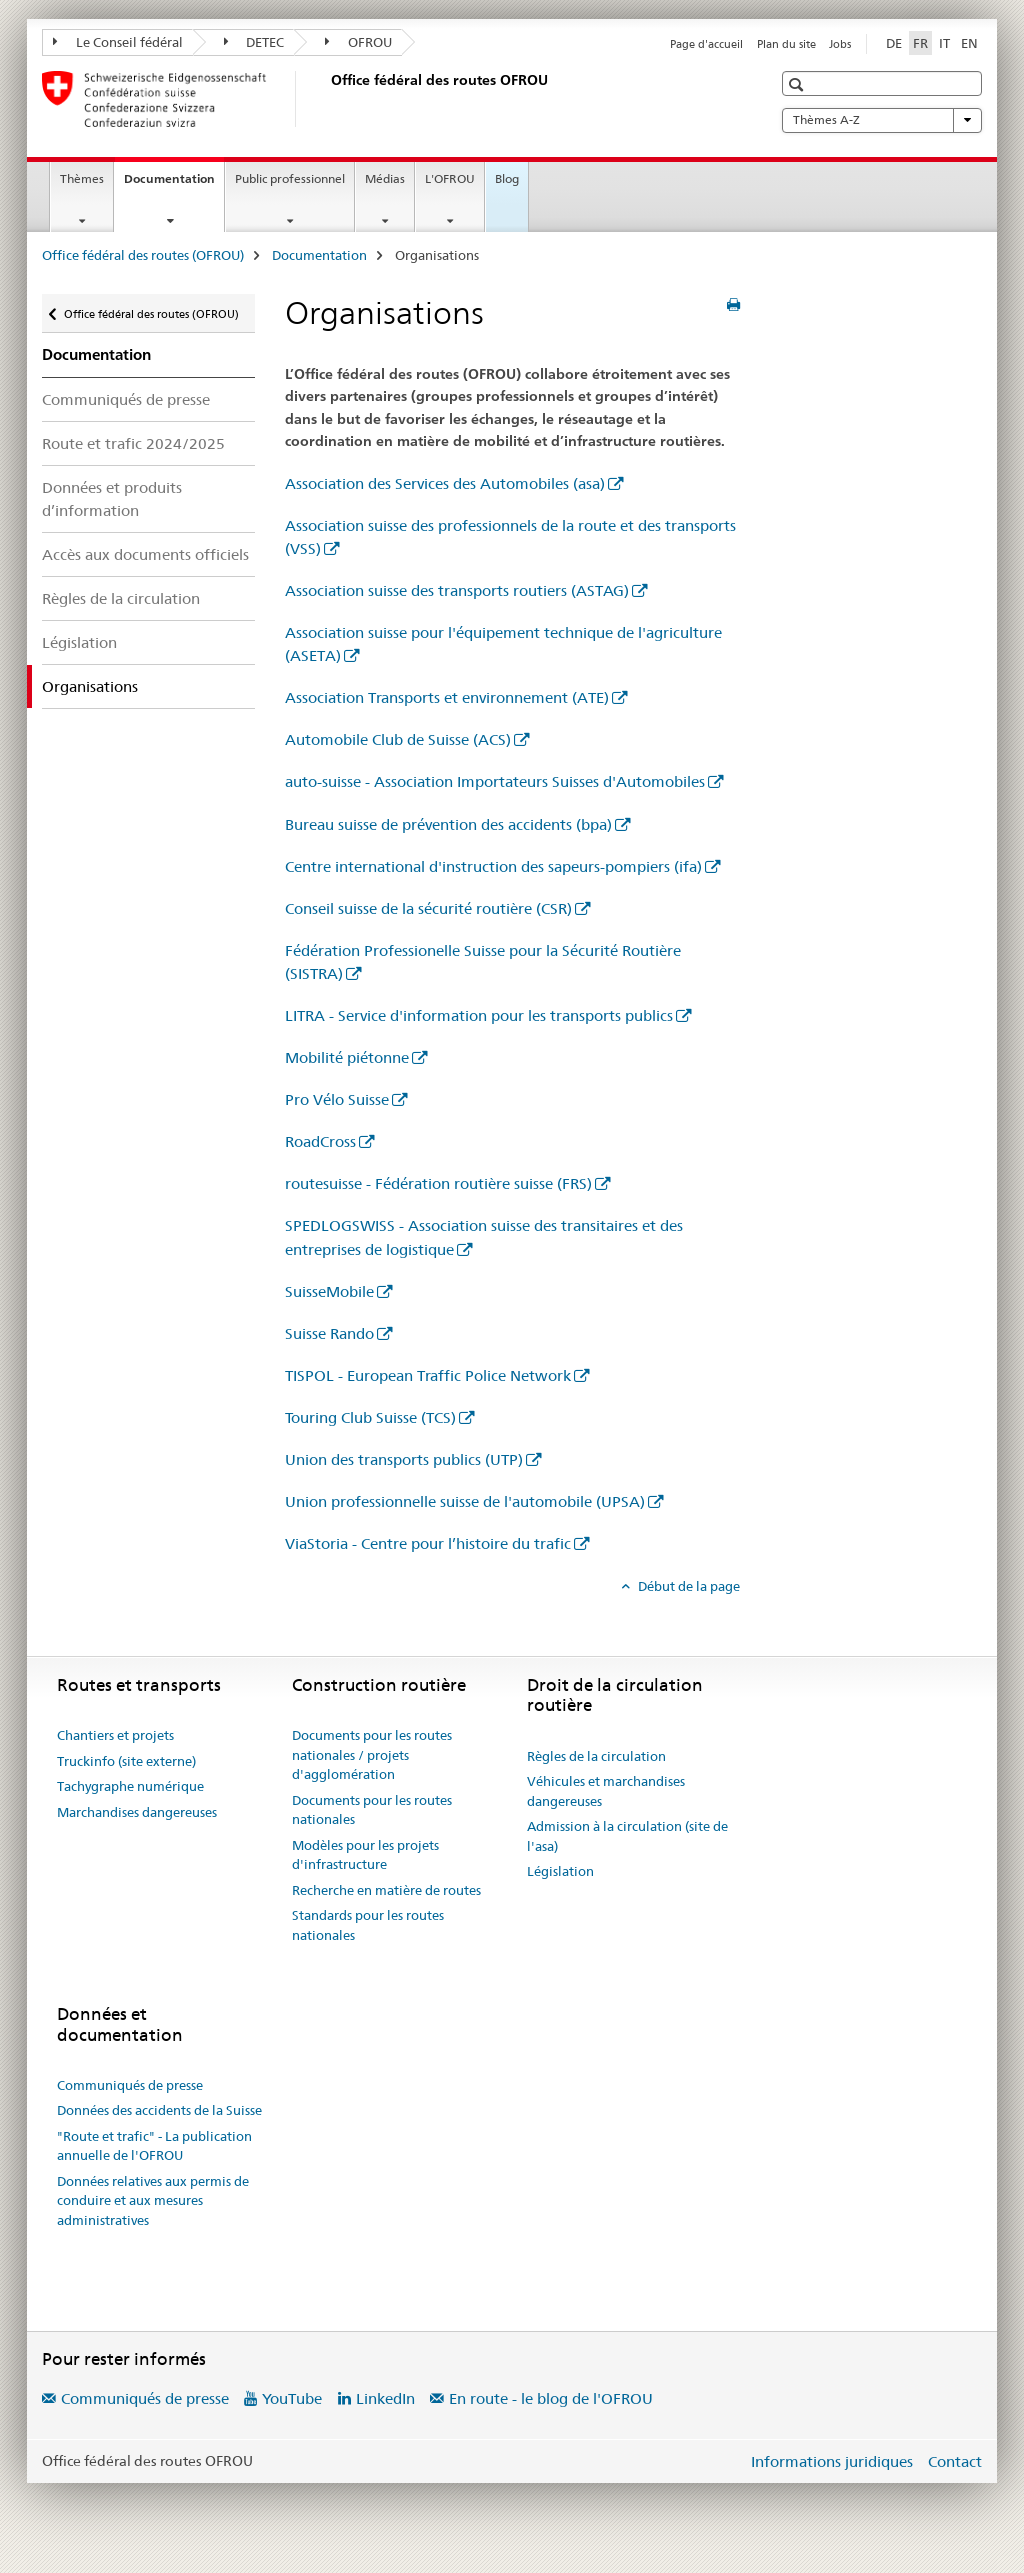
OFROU (358, 42)
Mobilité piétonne (347, 1057)
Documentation (174, 185)
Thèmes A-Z (882, 120)
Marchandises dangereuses (137, 1812)
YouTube (292, 2398)
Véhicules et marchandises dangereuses (606, 1791)
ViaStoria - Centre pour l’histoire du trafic (428, 1543)
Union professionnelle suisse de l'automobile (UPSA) (465, 1501)
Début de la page (687, 1586)
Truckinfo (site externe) (126, 1761)
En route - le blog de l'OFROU (551, 2398)
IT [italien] (944, 43)
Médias (385, 178)
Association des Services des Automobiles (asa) (445, 483)
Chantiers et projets (115, 1735)
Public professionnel (290, 178)
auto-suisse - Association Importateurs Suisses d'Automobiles (495, 781)
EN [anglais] (969, 43)
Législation (79, 642)
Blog (507, 178)
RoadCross (320, 1141)
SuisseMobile (329, 1291)
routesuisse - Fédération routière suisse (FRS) (438, 1183)
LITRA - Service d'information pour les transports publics (479, 1015)
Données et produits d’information (112, 499)
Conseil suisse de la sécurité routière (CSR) (428, 908)
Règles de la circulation (121, 598)
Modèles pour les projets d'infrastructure (365, 1855)
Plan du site (786, 44)
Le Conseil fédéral (118, 42)
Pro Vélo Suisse (337, 1099)
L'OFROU (450, 178)
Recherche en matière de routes (386, 1890)
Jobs (840, 44)
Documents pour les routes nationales (372, 1810)
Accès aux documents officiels (145, 554)
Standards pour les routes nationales (368, 1925)
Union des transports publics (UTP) (404, 1459)
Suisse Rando (329, 1333)
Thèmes (82, 178)
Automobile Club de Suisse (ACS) (398, 739)
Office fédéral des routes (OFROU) (143, 255)
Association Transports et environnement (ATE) (447, 697)
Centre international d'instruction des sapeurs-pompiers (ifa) (493, 866)
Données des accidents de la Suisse (159, 2110)
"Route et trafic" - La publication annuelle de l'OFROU (154, 2146)
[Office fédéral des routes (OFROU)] (327, 99)
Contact (955, 2461)
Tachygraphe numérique (130, 1786)
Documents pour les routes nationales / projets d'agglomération (372, 1754)
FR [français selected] (920, 43)
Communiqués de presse (126, 399)
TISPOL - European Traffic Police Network (428, 1375)
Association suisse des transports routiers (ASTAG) (457, 590)
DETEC (254, 42)
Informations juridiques (832, 2461)
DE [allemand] (894, 43)
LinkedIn (385, 2398)
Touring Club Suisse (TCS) (370, 1417)
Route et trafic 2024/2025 (133, 443)
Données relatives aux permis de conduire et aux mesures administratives (153, 2200)
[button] (798, 84)
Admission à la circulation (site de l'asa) (627, 1836)
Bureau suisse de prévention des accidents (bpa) (448, 824)
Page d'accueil (706, 44)
